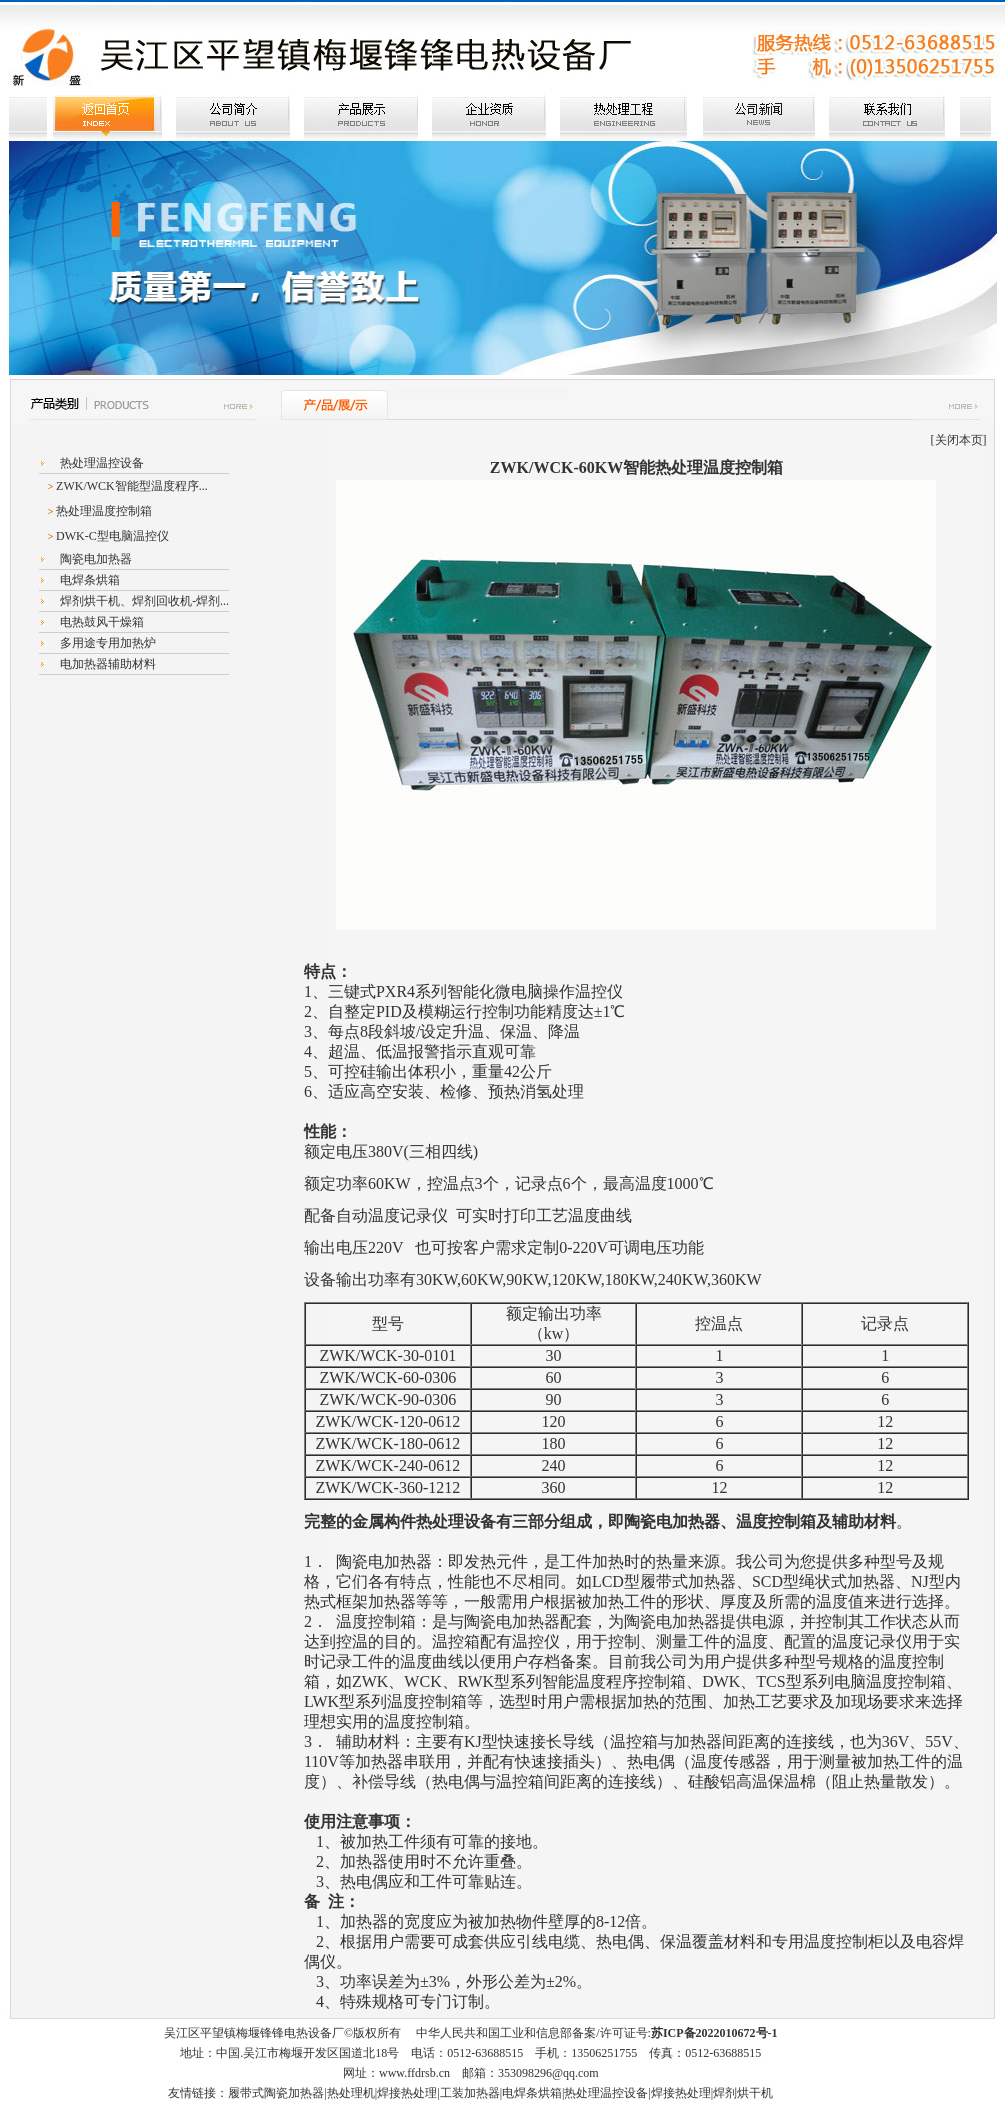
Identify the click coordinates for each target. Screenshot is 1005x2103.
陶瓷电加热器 (94, 559)
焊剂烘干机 (743, 2093)
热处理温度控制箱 (104, 511)
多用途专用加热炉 (106, 643)
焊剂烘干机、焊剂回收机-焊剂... (143, 601)
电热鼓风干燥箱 (100, 622)
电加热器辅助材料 (106, 664)
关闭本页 (959, 440)
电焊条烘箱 (88, 580)
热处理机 (351, 2093)
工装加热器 (470, 2093)
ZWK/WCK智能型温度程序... (132, 486)
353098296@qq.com (548, 2073)
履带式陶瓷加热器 (276, 2093)
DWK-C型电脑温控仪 (112, 536)
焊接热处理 (407, 2093)
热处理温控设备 (100, 463)
